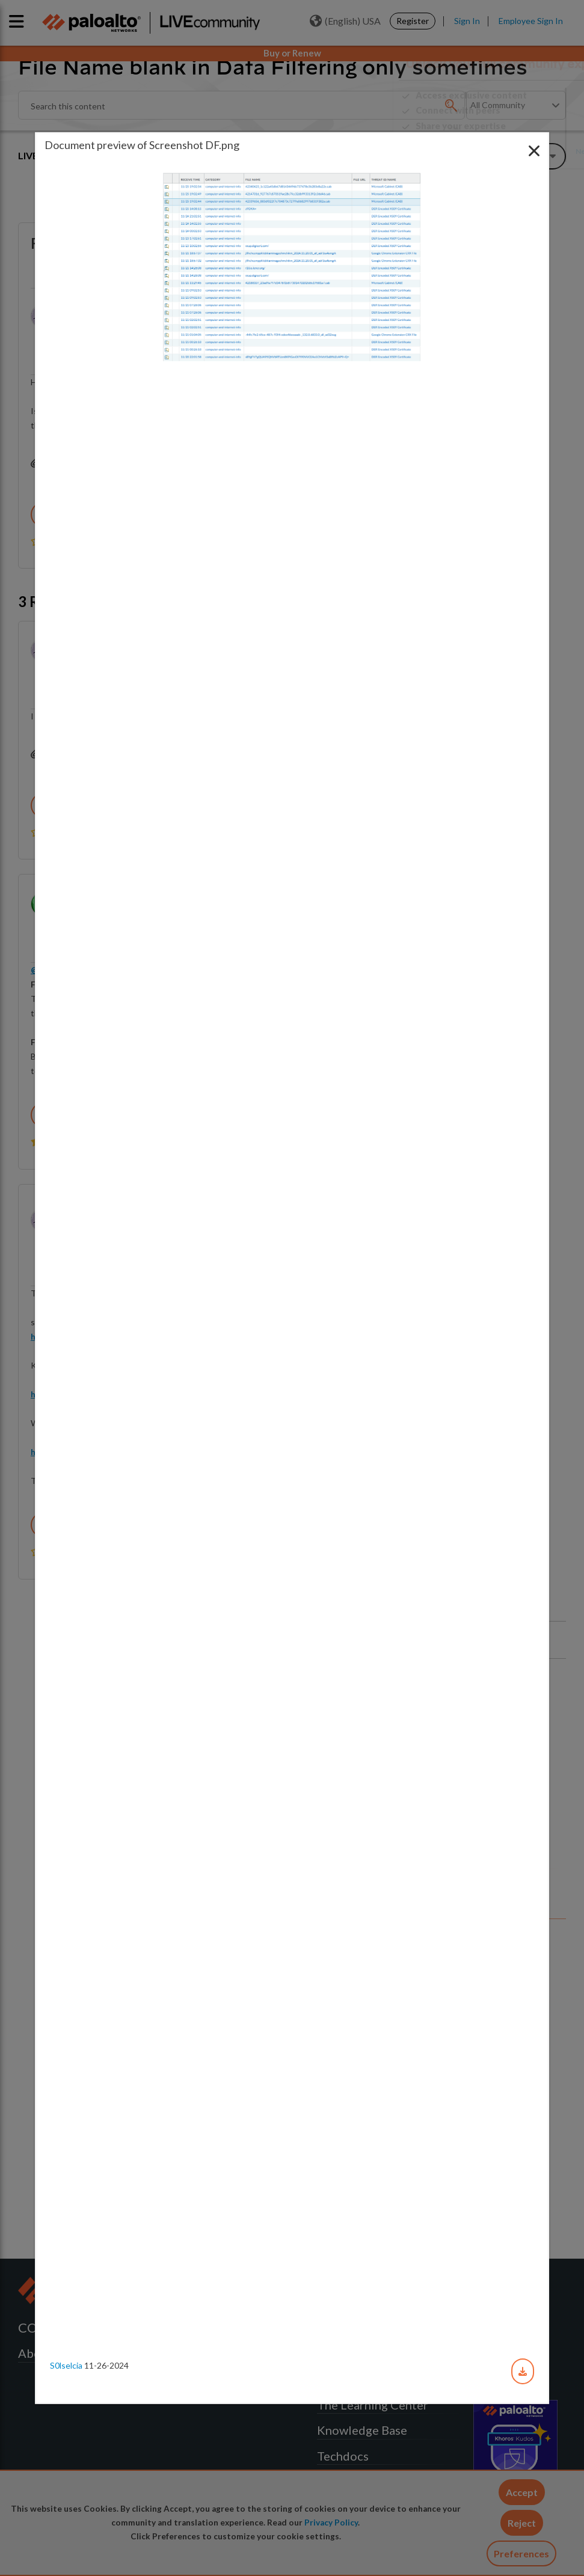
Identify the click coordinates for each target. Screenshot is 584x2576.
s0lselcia (66, 2365)
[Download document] (522, 2371)
